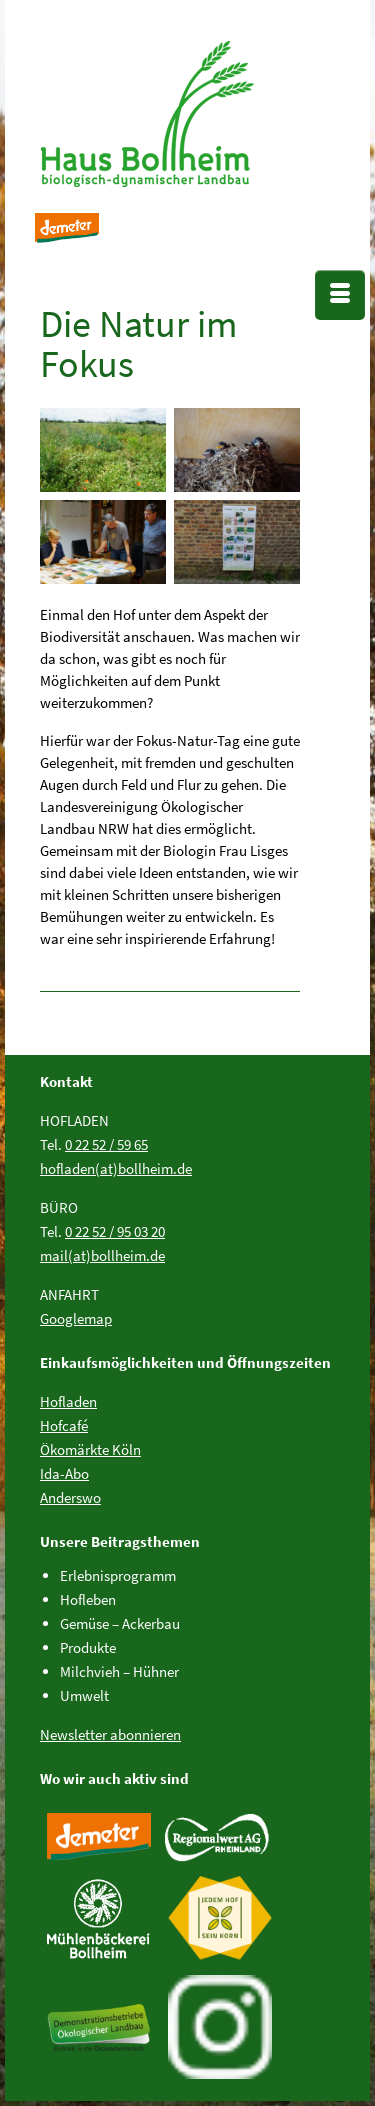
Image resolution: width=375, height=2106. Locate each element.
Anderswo (70, 1497)
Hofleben (88, 1599)
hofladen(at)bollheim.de (116, 1168)
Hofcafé (64, 1425)
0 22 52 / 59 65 (106, 1144)
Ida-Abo (64, 1473)
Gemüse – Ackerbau (120, 1623)
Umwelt (84, 1695)
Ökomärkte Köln (90, 1449)
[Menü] (340, 295)
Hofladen (68, 1401)
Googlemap (76, 1318)
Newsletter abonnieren (110, 1734)
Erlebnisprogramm (118, 1575)
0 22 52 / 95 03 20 (115, 1231)
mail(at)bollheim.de (102, 1255)
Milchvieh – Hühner (119, 1671)
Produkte (88, 1647)
